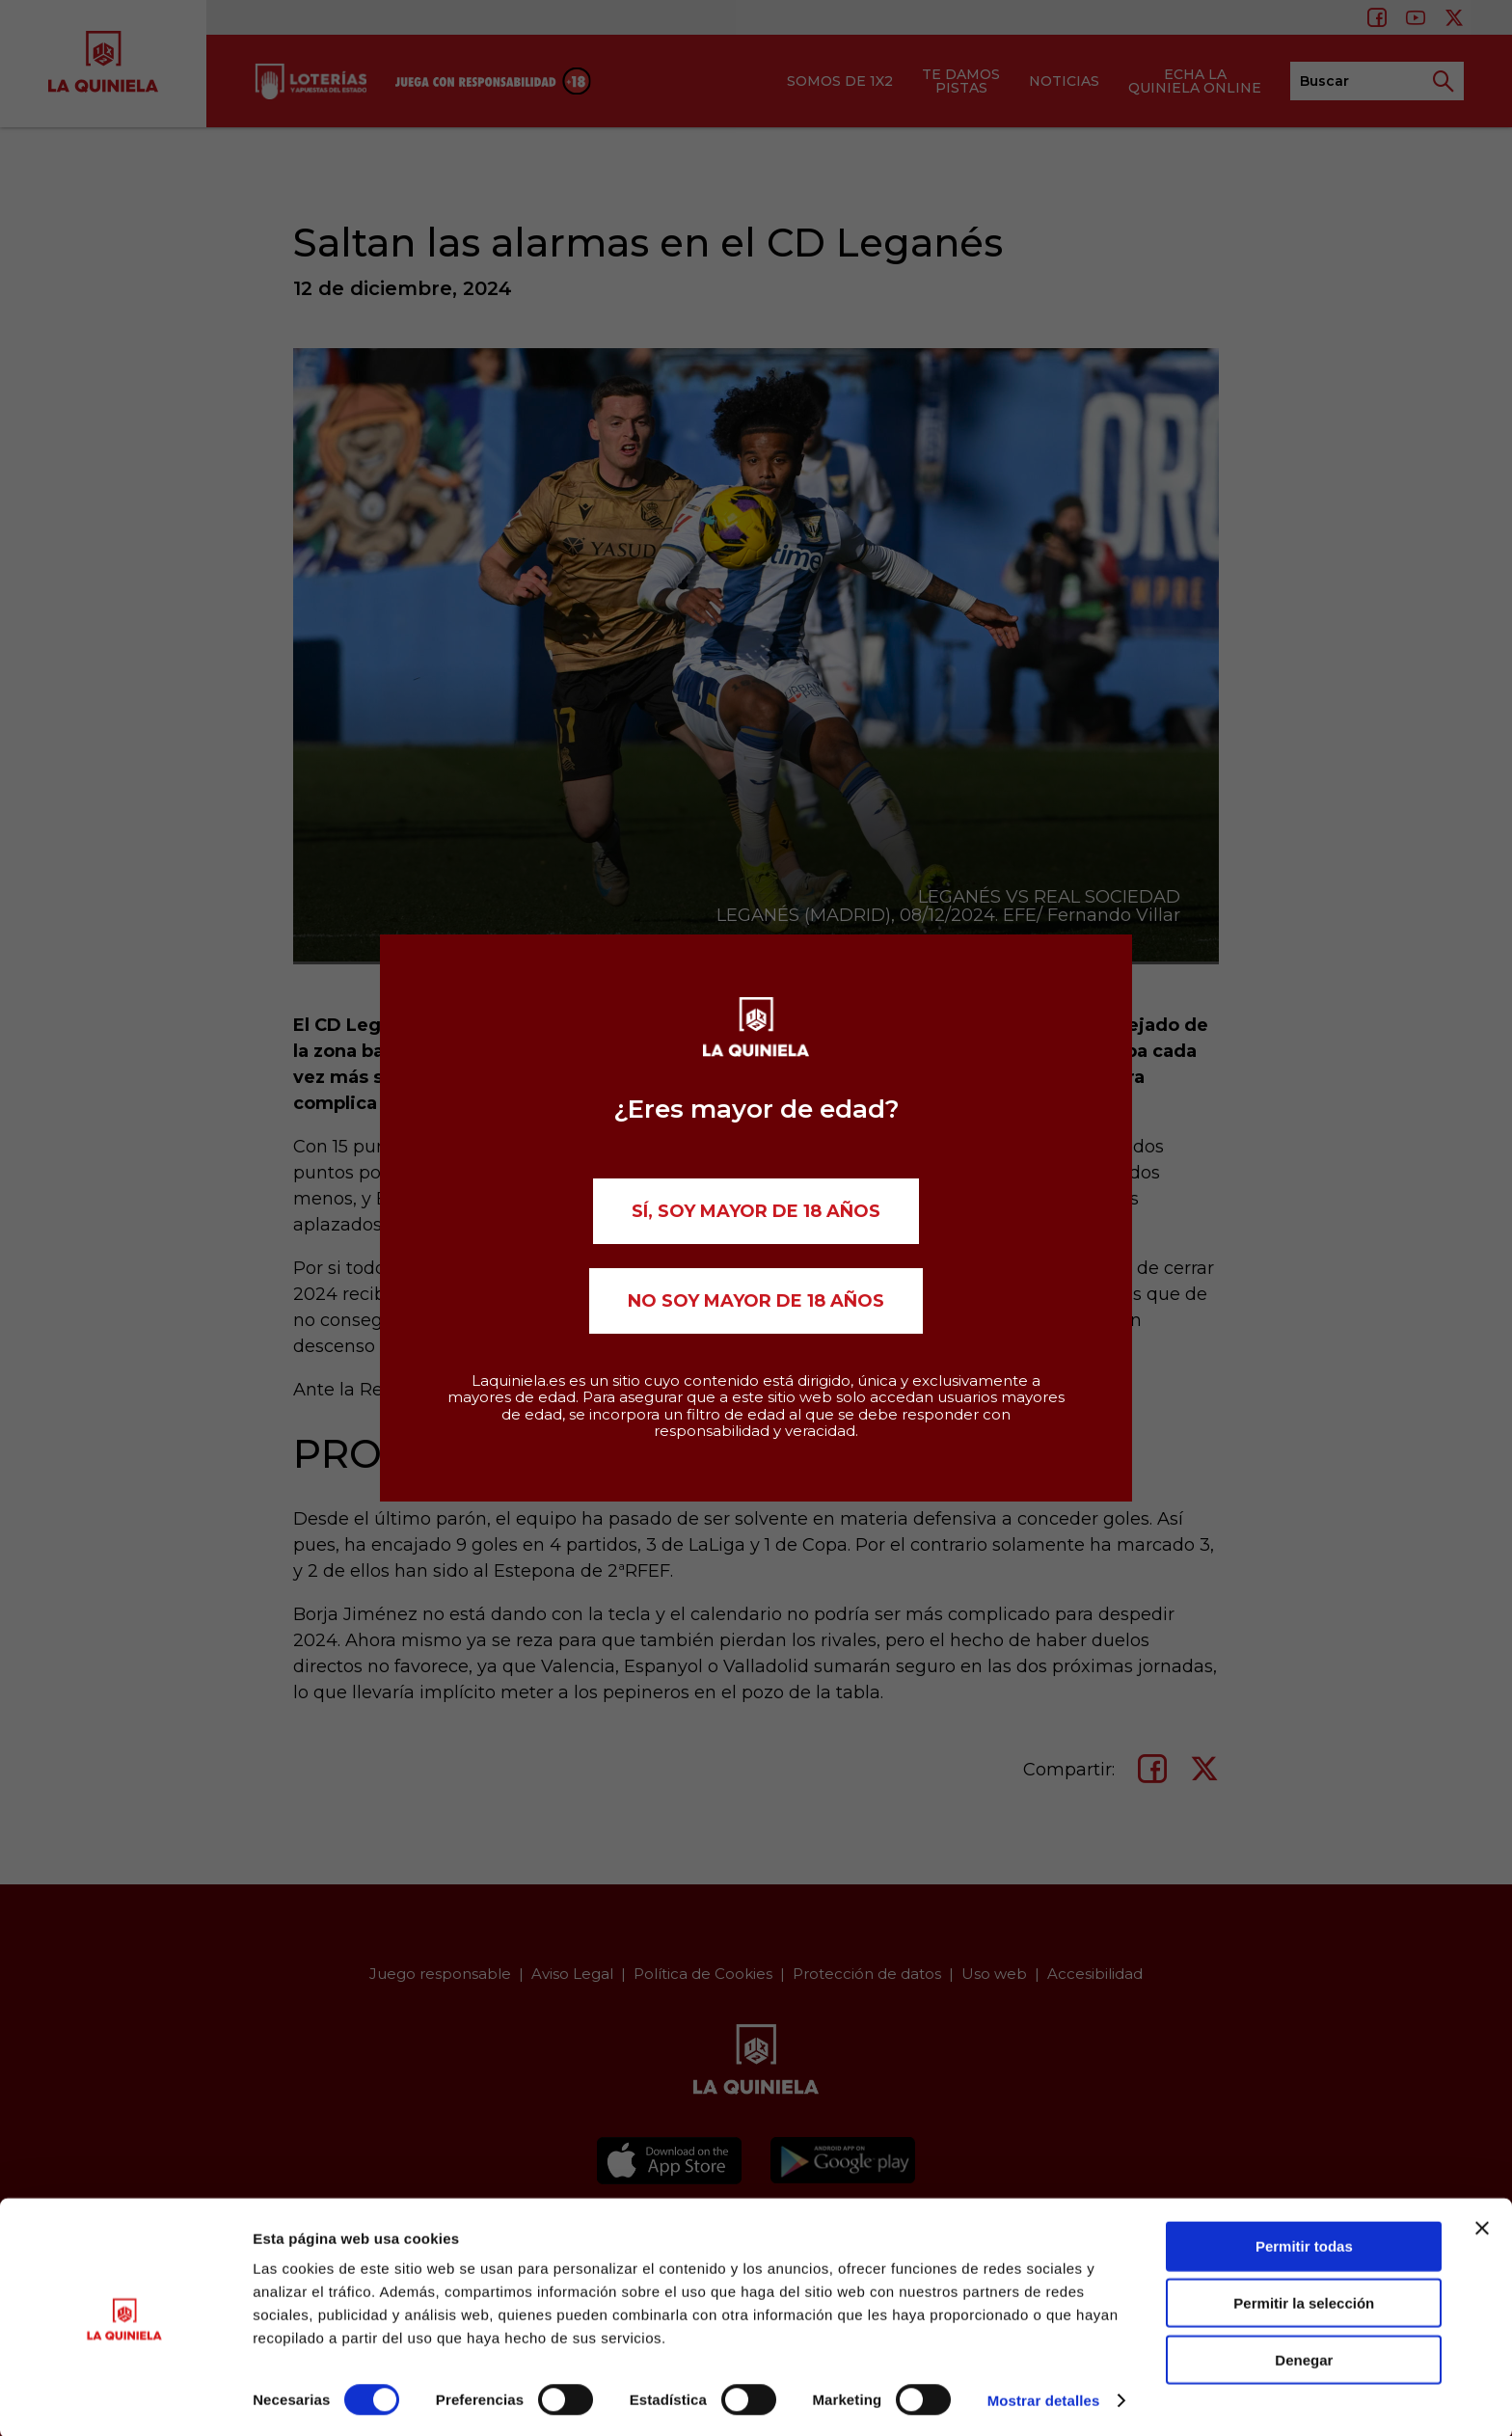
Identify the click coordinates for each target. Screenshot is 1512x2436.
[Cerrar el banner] (1482, 2226)
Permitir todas (1304, 2243)
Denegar (1304, 2357)
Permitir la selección (1303, 2300)
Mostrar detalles (1043, 2398)
